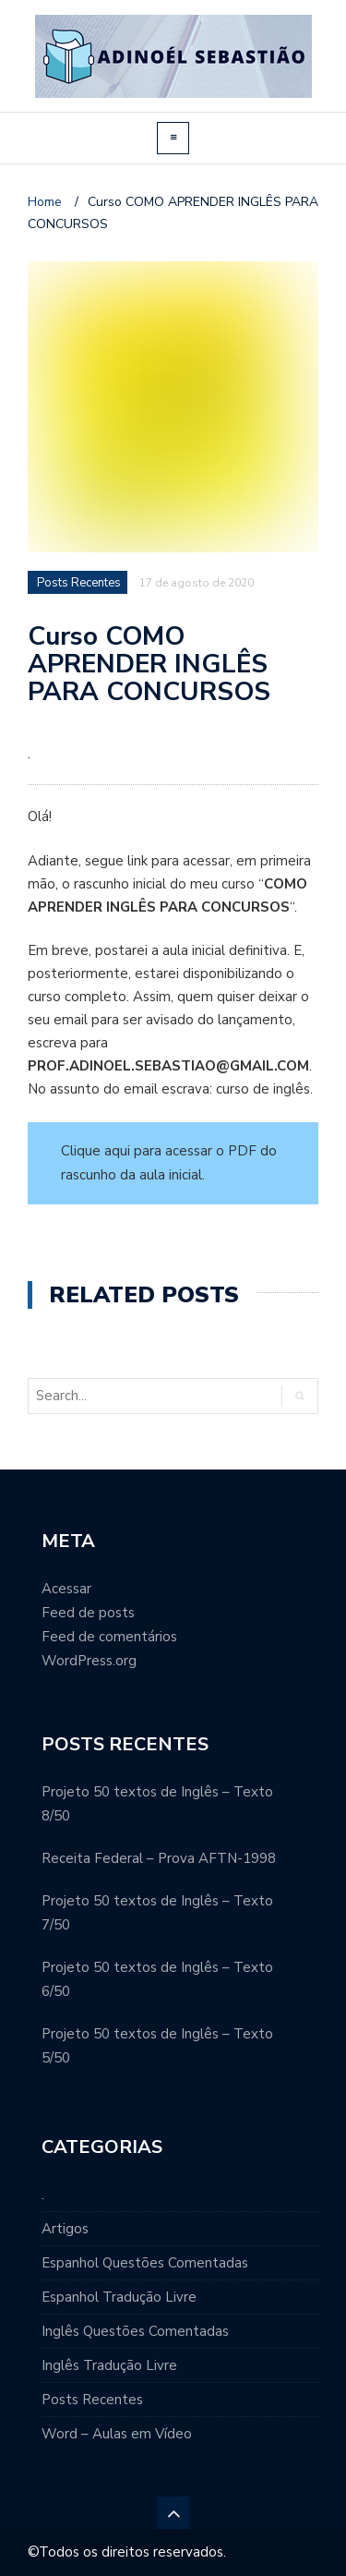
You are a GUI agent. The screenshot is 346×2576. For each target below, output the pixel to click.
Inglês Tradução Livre (109, 2365)
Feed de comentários (109, 1636)
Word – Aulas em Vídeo (117, 2434)
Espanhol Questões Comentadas (145, 2263)
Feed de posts (88, 1612)
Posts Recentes (92, 2399)
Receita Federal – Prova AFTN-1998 (159, 1858)
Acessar (66, 1588)
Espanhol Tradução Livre (119, 2297)
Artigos (65, 2228)
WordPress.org (89, 1660)
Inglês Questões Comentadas (135, 2331)
